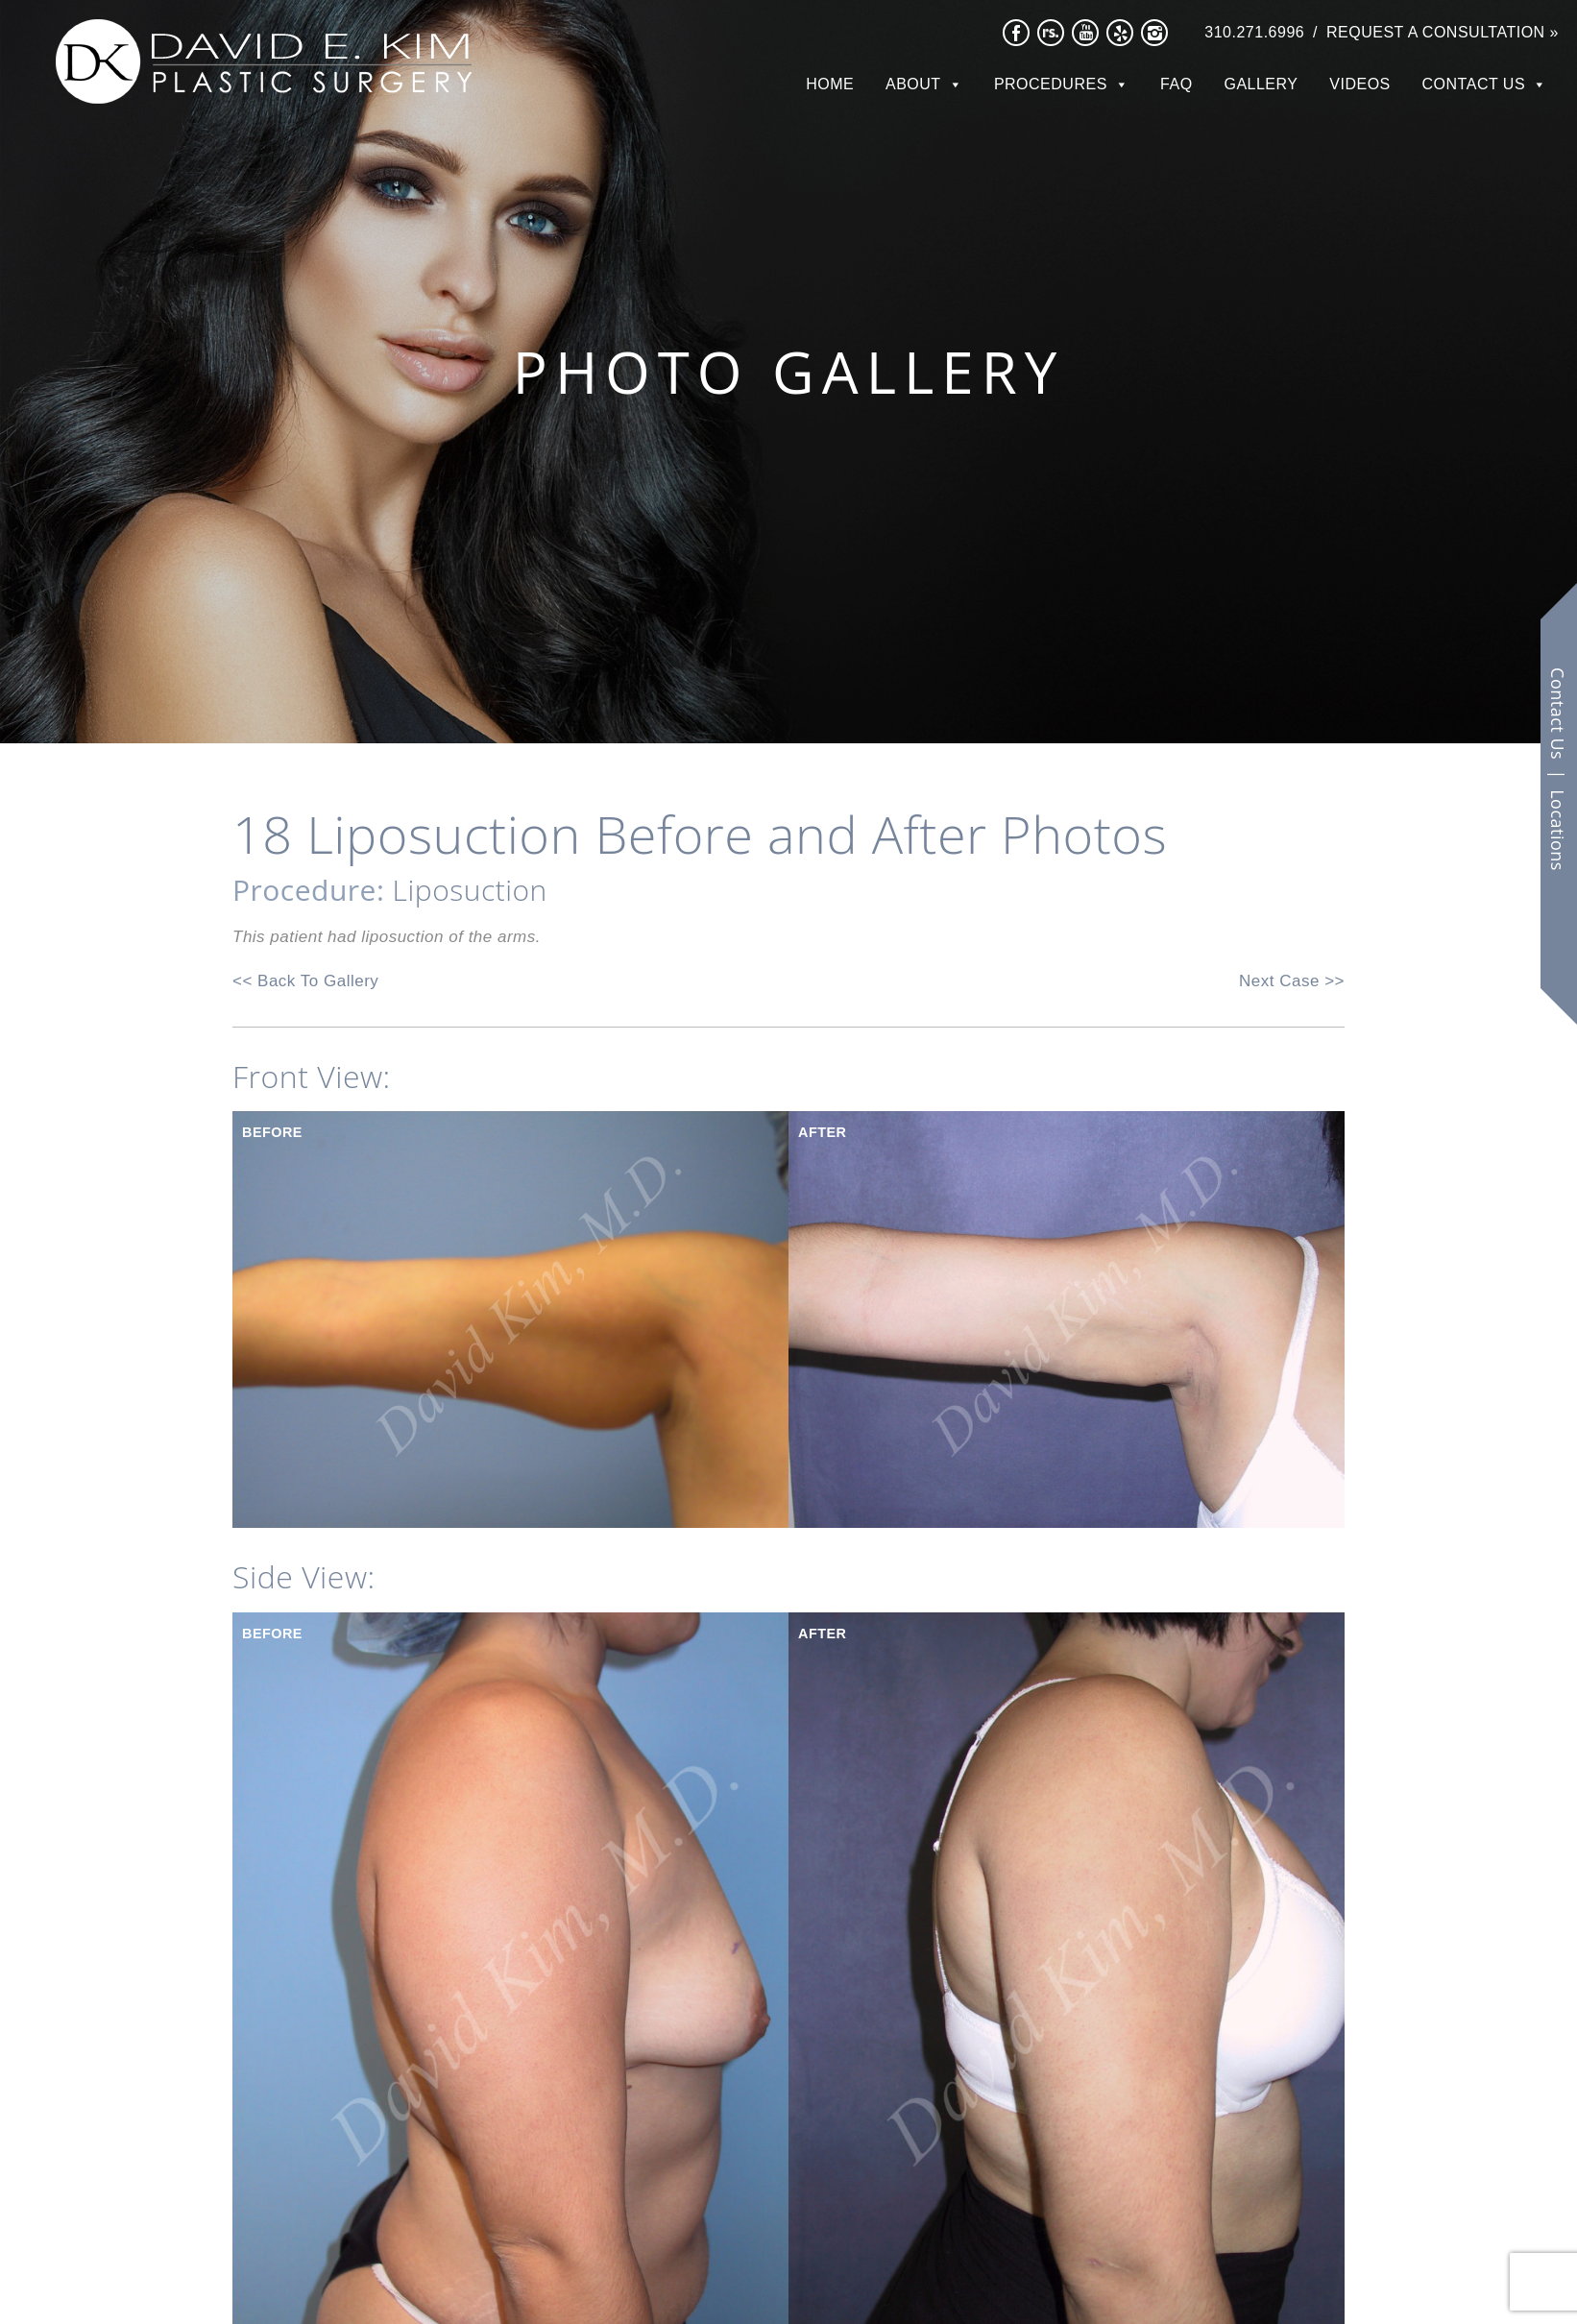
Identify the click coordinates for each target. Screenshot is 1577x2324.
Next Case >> (1292, 981)
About (913, 84)
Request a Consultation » (1442, 32)
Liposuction (470, 889)
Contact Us (1474, 84)
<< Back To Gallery (305, 981)
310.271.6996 (1254, 32)
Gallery (1261, 84)
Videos (1359, 84)
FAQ (1176, 84)
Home (830, 84)
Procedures (1050, 84)
